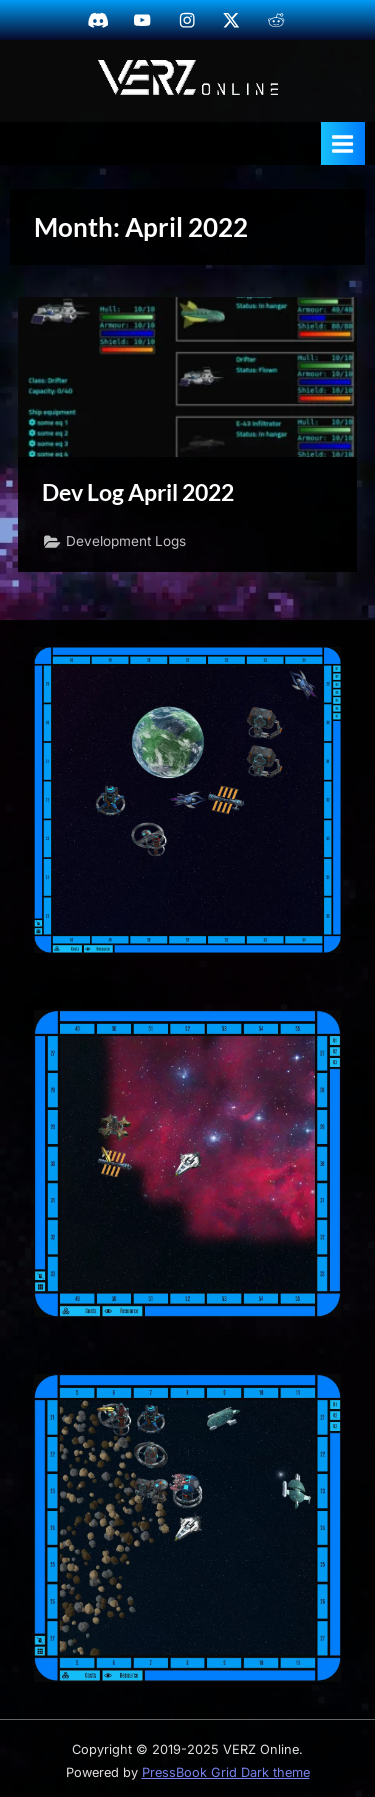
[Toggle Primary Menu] (343, 143)
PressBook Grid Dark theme (226, 1772)
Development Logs (126, 541)
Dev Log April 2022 (138, 492)
